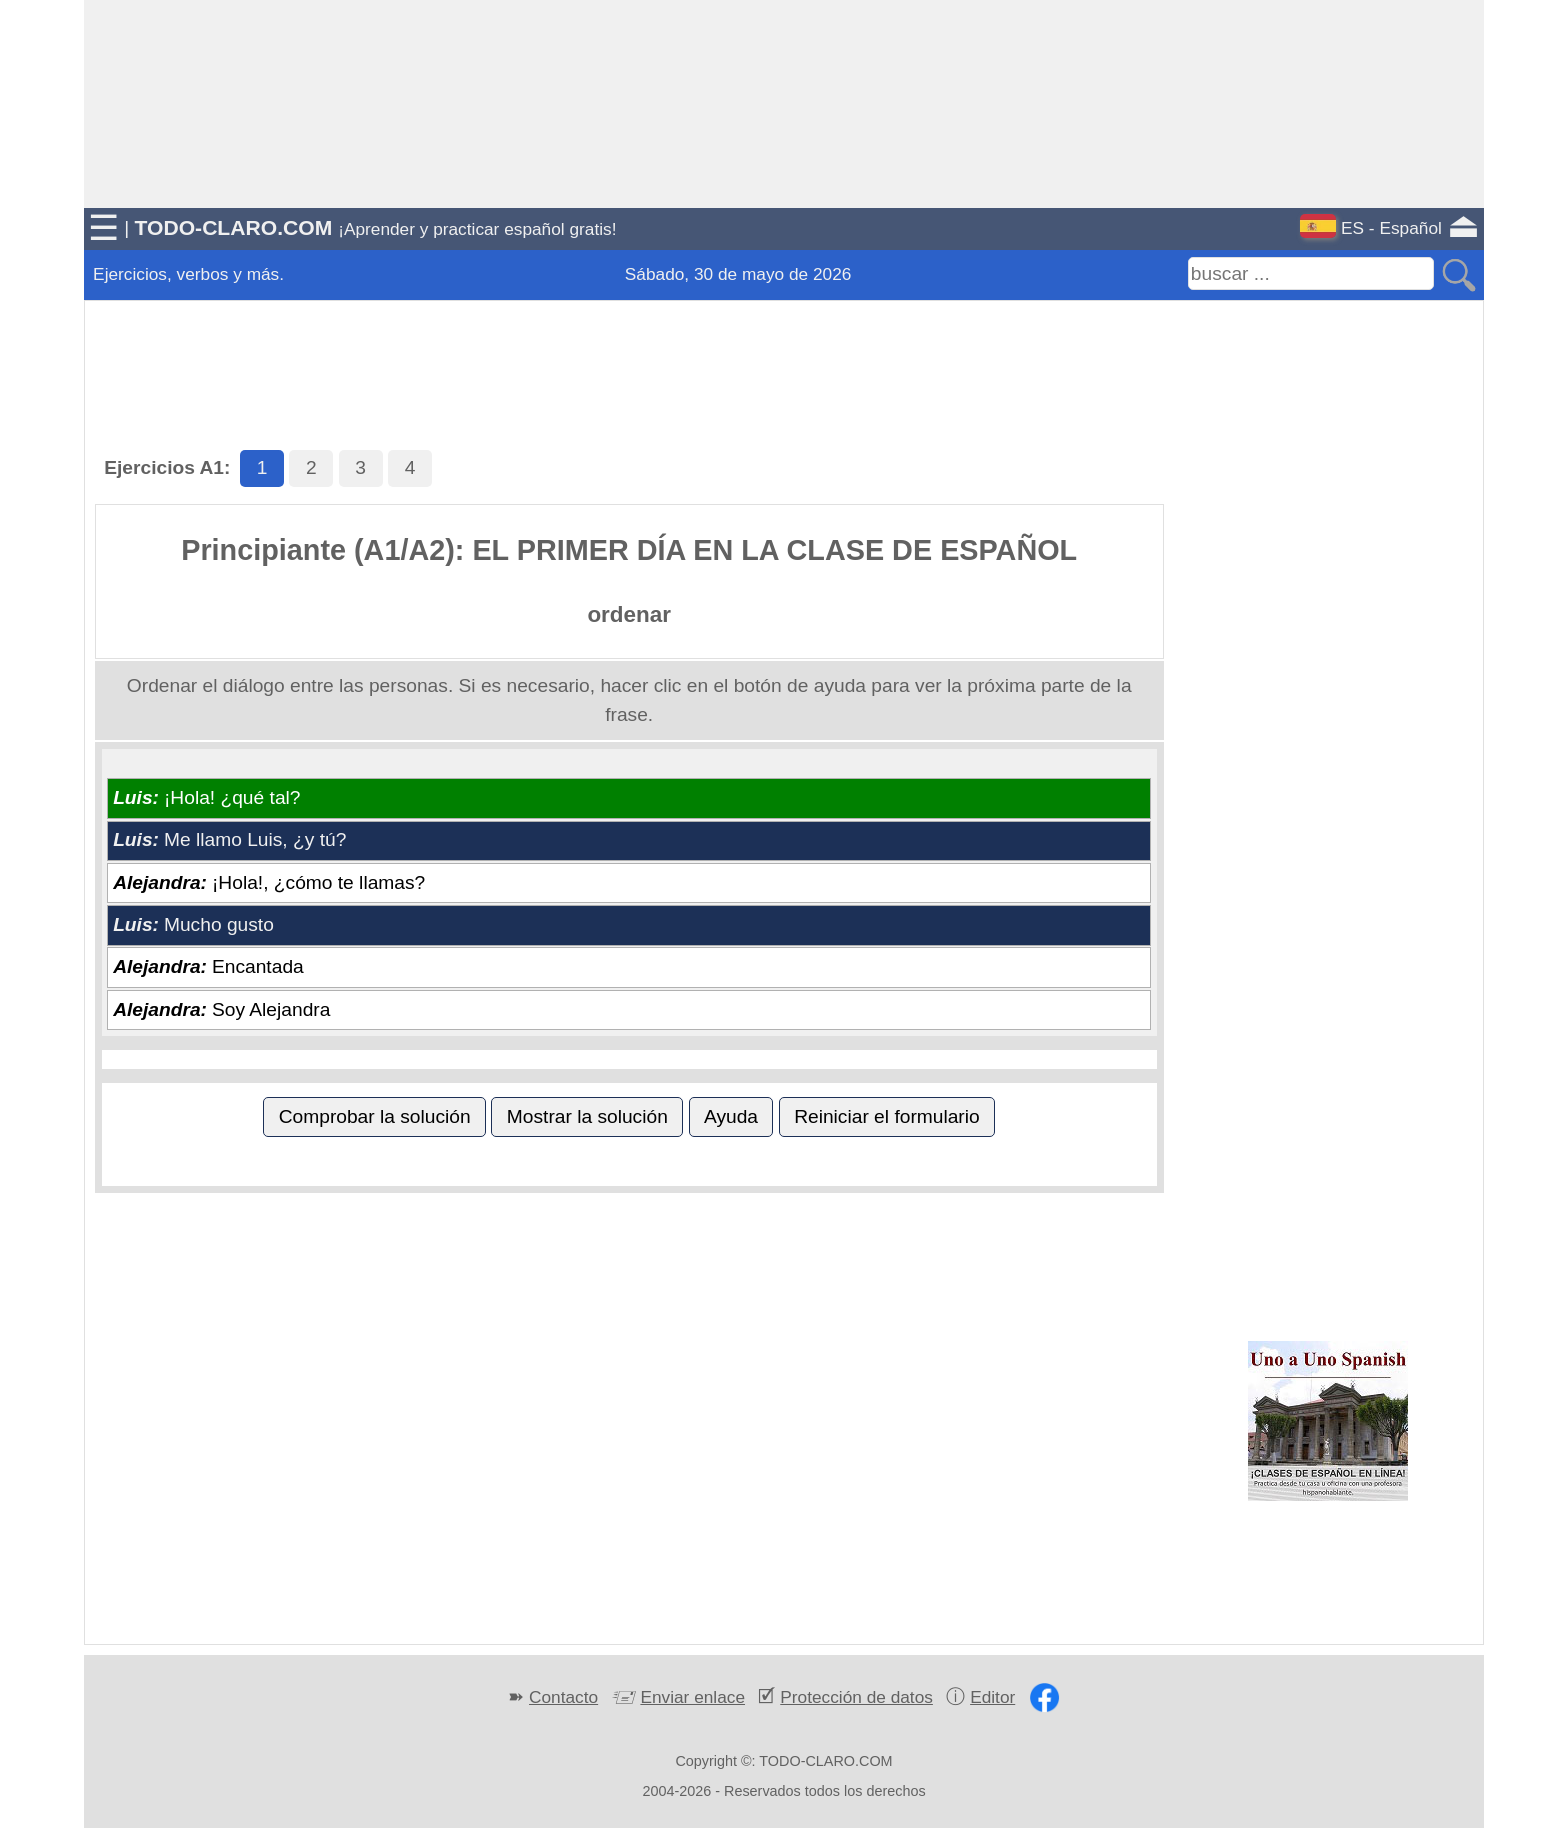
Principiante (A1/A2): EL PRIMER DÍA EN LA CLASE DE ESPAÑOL (629, 550)
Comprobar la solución (375, 1116)
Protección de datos (856, 1697)
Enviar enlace (692, 1697)
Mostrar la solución (587, 1116)
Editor (992, 1697)
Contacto (563, 1697)
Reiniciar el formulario (887, 1116)
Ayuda (731, 1116)
